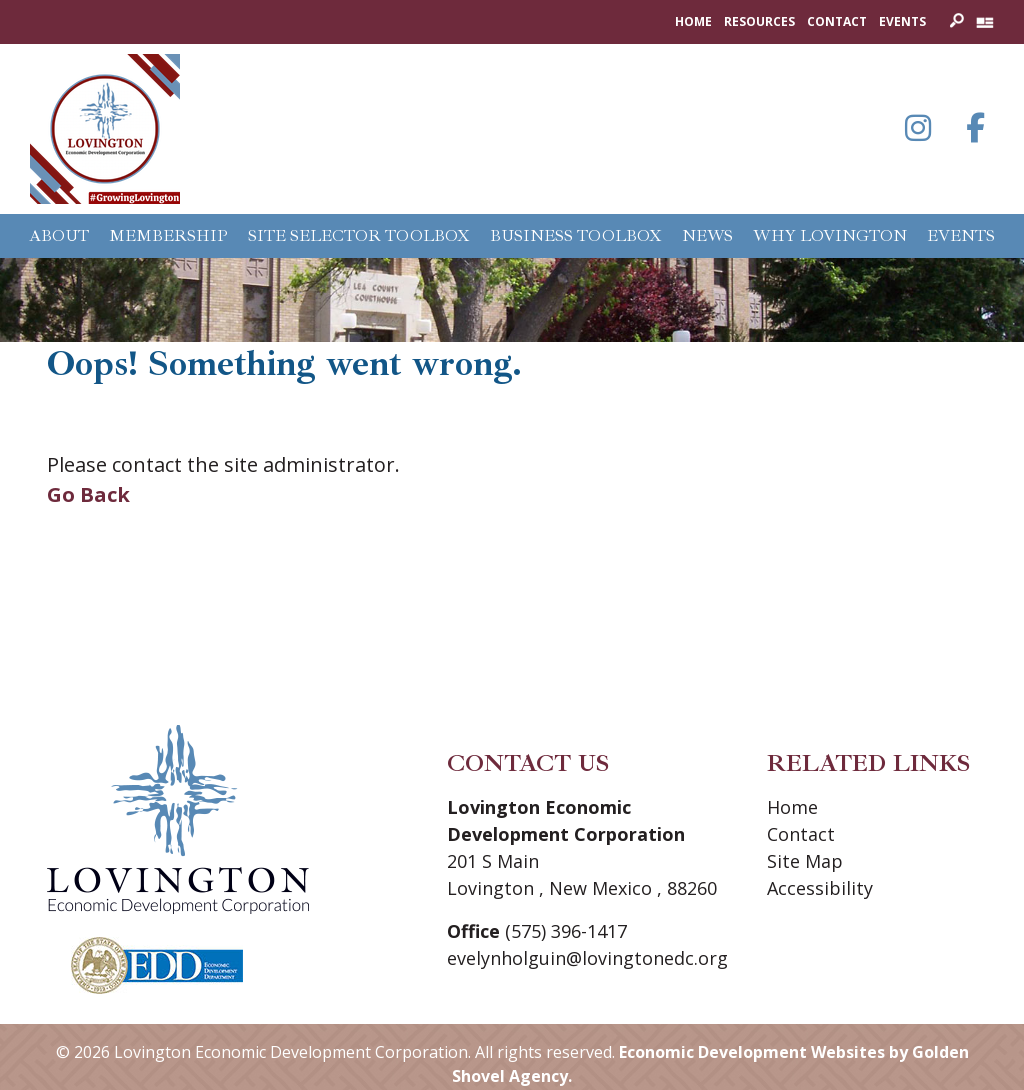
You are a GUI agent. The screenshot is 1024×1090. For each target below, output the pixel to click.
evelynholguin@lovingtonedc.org (587, 958)
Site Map (805, 861)
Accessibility (820, 888)
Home (693, 21)
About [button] (59, 236)
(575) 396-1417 (566, 931)
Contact (837, 21)
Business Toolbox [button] (576, 236)
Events (902, 21)
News (707, 236)
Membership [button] (168, 236)
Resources (759, 21)
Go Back (88, 494)
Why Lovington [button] (830, 236)
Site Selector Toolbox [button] (359, 236)
